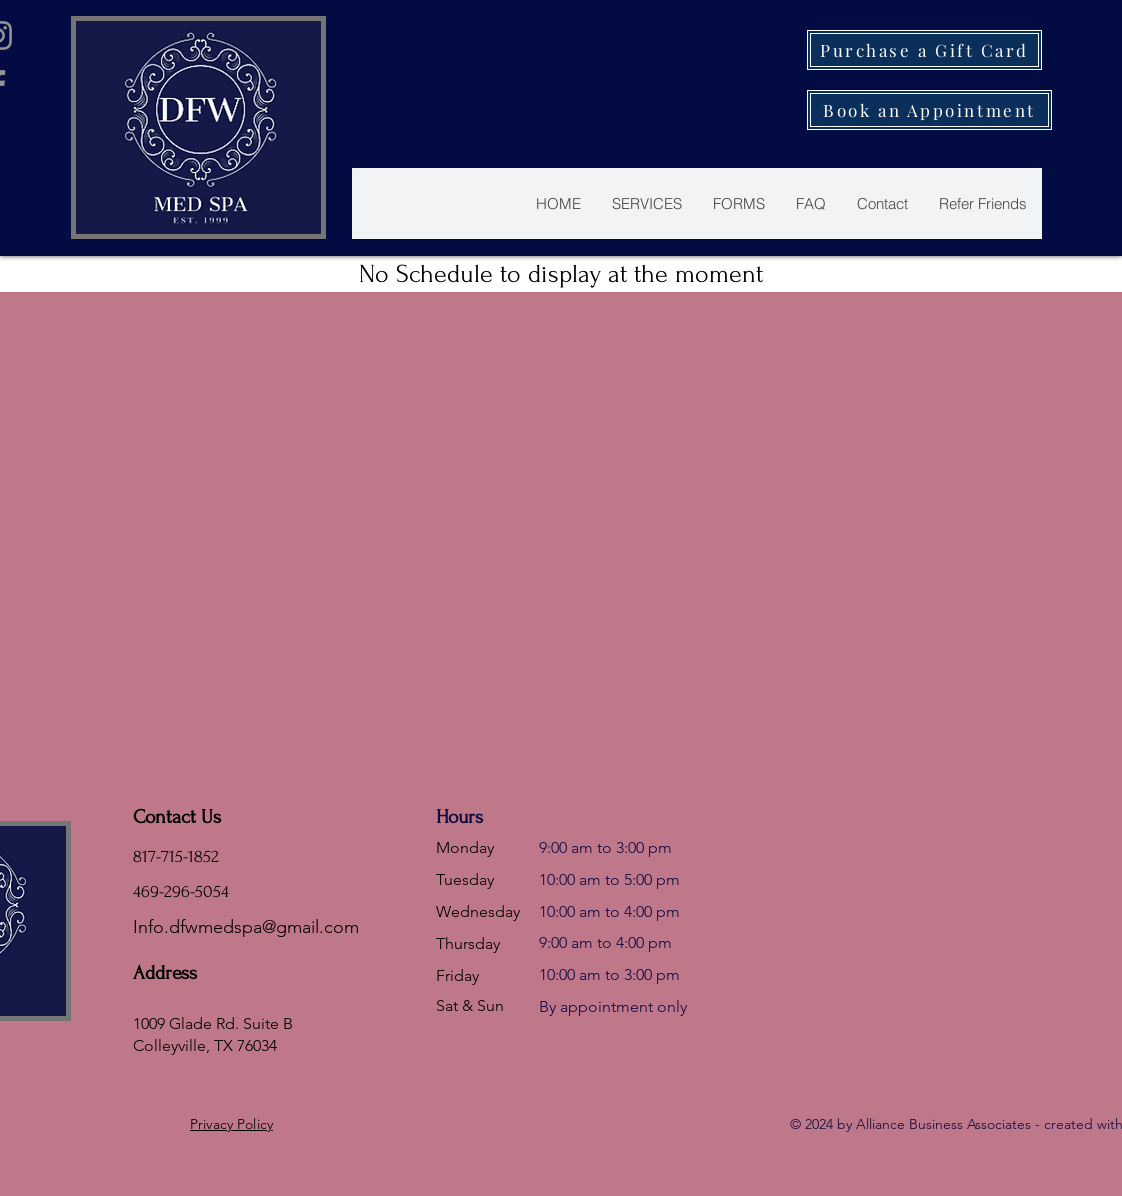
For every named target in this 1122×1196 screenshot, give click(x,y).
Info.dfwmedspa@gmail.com (246, 927)
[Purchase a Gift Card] (924, 50)
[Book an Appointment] (929, 110)
